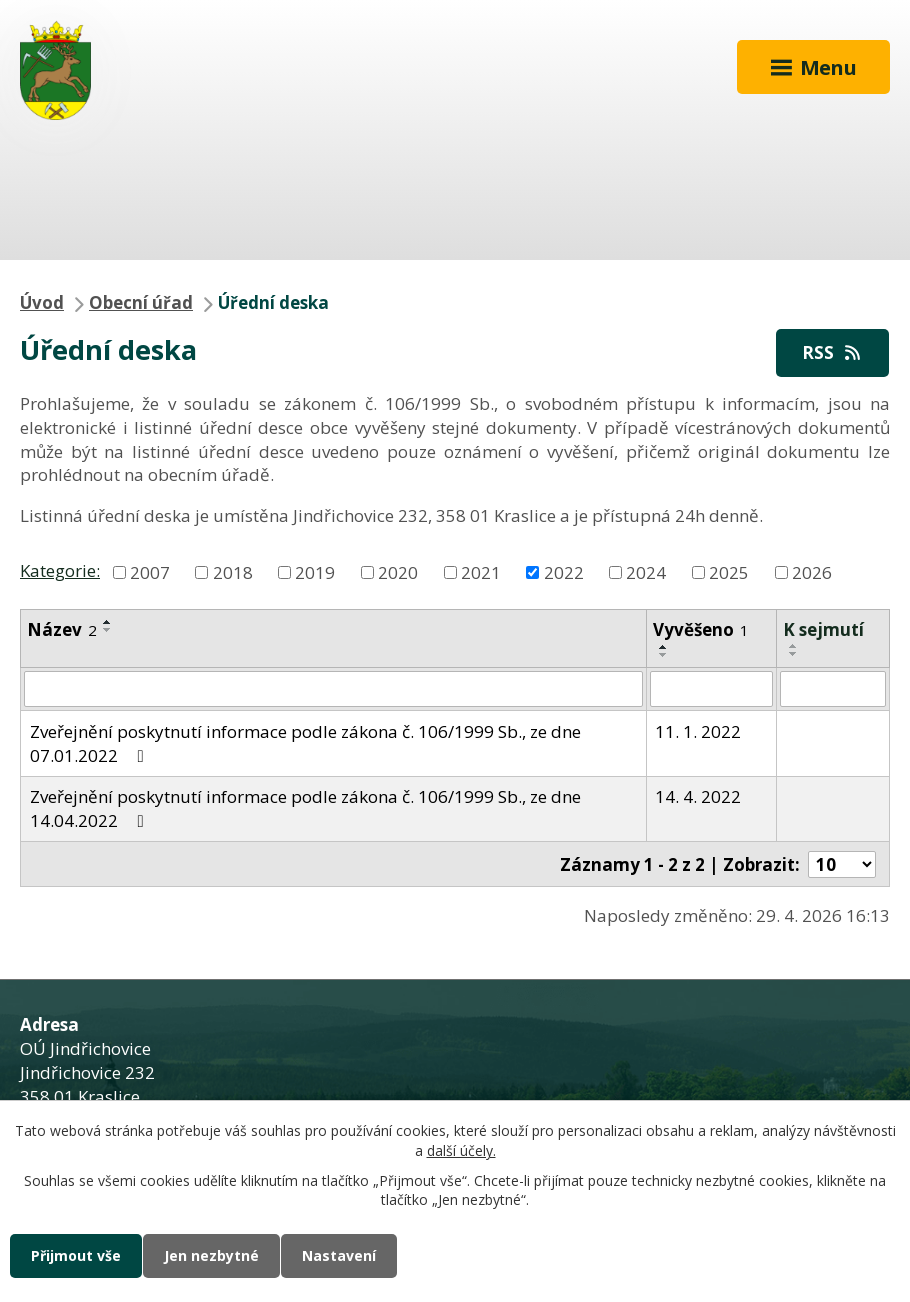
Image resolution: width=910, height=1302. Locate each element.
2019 (315, 571)
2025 (729, 571)
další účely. (461, 1150)
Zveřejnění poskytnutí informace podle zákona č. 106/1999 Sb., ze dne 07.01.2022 (305, 743)
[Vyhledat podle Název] (333, 689)
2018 (233, 571)
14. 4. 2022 (698, 796)
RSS (833, 352)
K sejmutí (823, 629)
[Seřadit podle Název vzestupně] (108, 622)
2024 (646, 571)
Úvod (42, 302)
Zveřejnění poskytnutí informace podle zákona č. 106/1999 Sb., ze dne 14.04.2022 (305, 808)
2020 (398, 571)
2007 (150, 571)
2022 (564, 571)
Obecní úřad (141, 302)
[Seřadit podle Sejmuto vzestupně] (794, 646)
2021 (481, 571)
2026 (812, 571)
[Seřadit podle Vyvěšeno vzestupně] (664, 647)
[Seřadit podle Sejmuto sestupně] (794, 654)
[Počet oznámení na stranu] (842, 864)
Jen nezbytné (211, 1255)
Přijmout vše (76, 1255)
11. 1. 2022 (698, 731)
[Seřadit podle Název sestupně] (108, 630)
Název (62, 629)
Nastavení (339, 1255)
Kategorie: (60, 570)
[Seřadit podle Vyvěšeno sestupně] (664, 655)
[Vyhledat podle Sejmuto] (833, 689)
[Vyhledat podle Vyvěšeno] (711, 689)
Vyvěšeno (701, 629)
